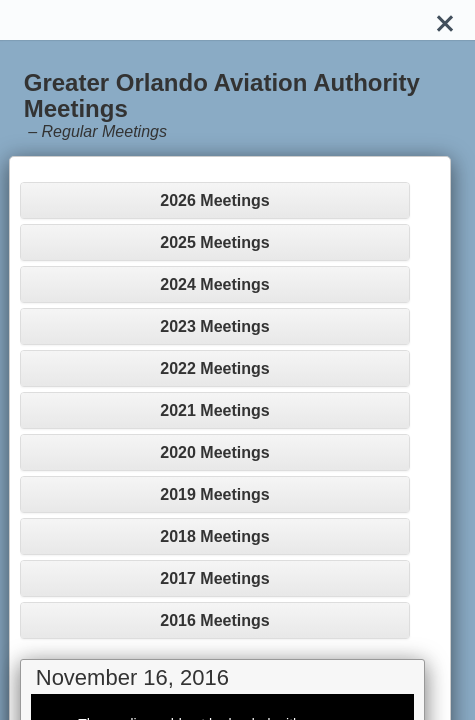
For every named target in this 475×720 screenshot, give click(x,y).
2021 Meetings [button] (214, 410)
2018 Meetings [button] (214, 536)
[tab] (215, 200)
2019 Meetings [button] (214, 494)
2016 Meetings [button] (214, 620)
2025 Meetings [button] (214, 242)
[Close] (445, 20)
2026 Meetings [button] (214, 200)
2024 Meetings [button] (214, 284)
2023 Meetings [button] (214, 326)
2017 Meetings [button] (214, 578)
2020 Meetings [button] (214, 452)
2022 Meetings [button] (214, 368)
